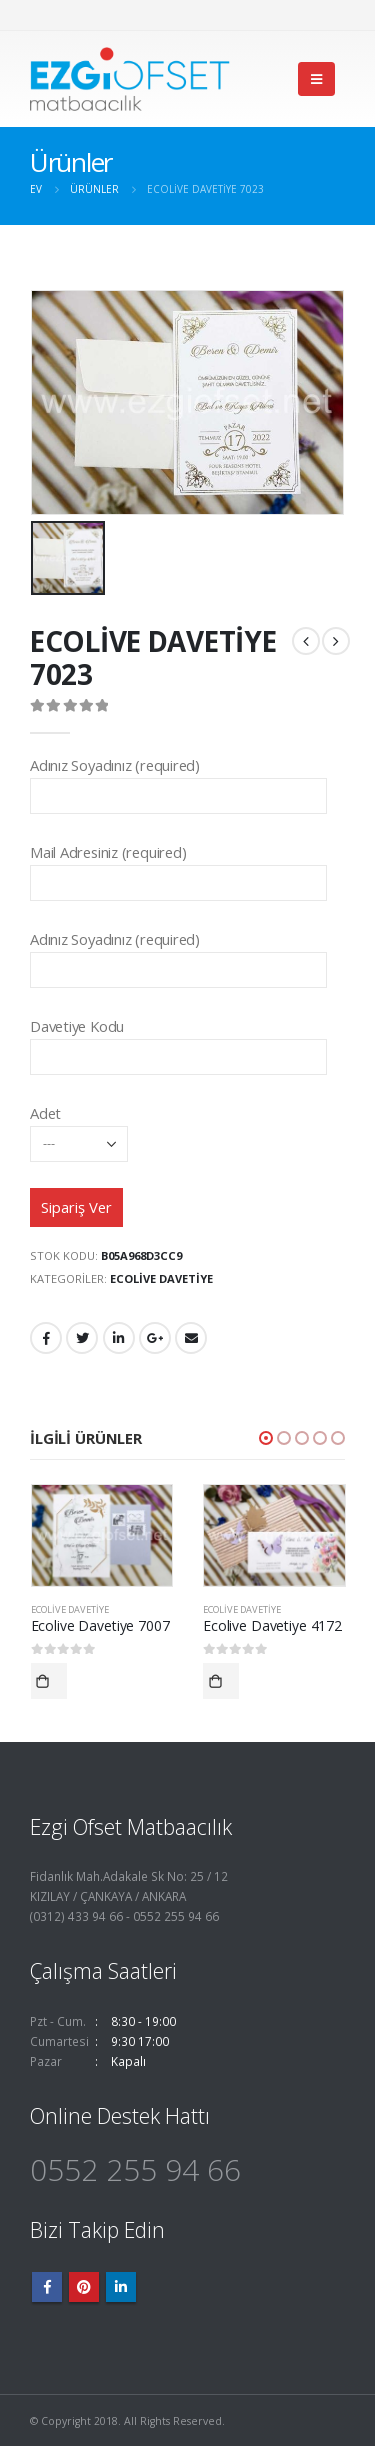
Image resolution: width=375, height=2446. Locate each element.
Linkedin (121, 2287)
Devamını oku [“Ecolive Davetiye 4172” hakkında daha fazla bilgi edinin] (221, 1681)
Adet (79, 1127)
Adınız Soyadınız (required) (178, 779)
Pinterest (84, 2287)
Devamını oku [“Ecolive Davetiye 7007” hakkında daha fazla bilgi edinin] (49, 1681)
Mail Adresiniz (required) (178, 866)
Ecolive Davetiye (161, 1279)
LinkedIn (119, 1338)
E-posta (191, 1338)
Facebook (46, 1338)
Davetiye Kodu (178, 1040)
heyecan (82, 1338)
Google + (155, 1338)
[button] (266, 1438)
